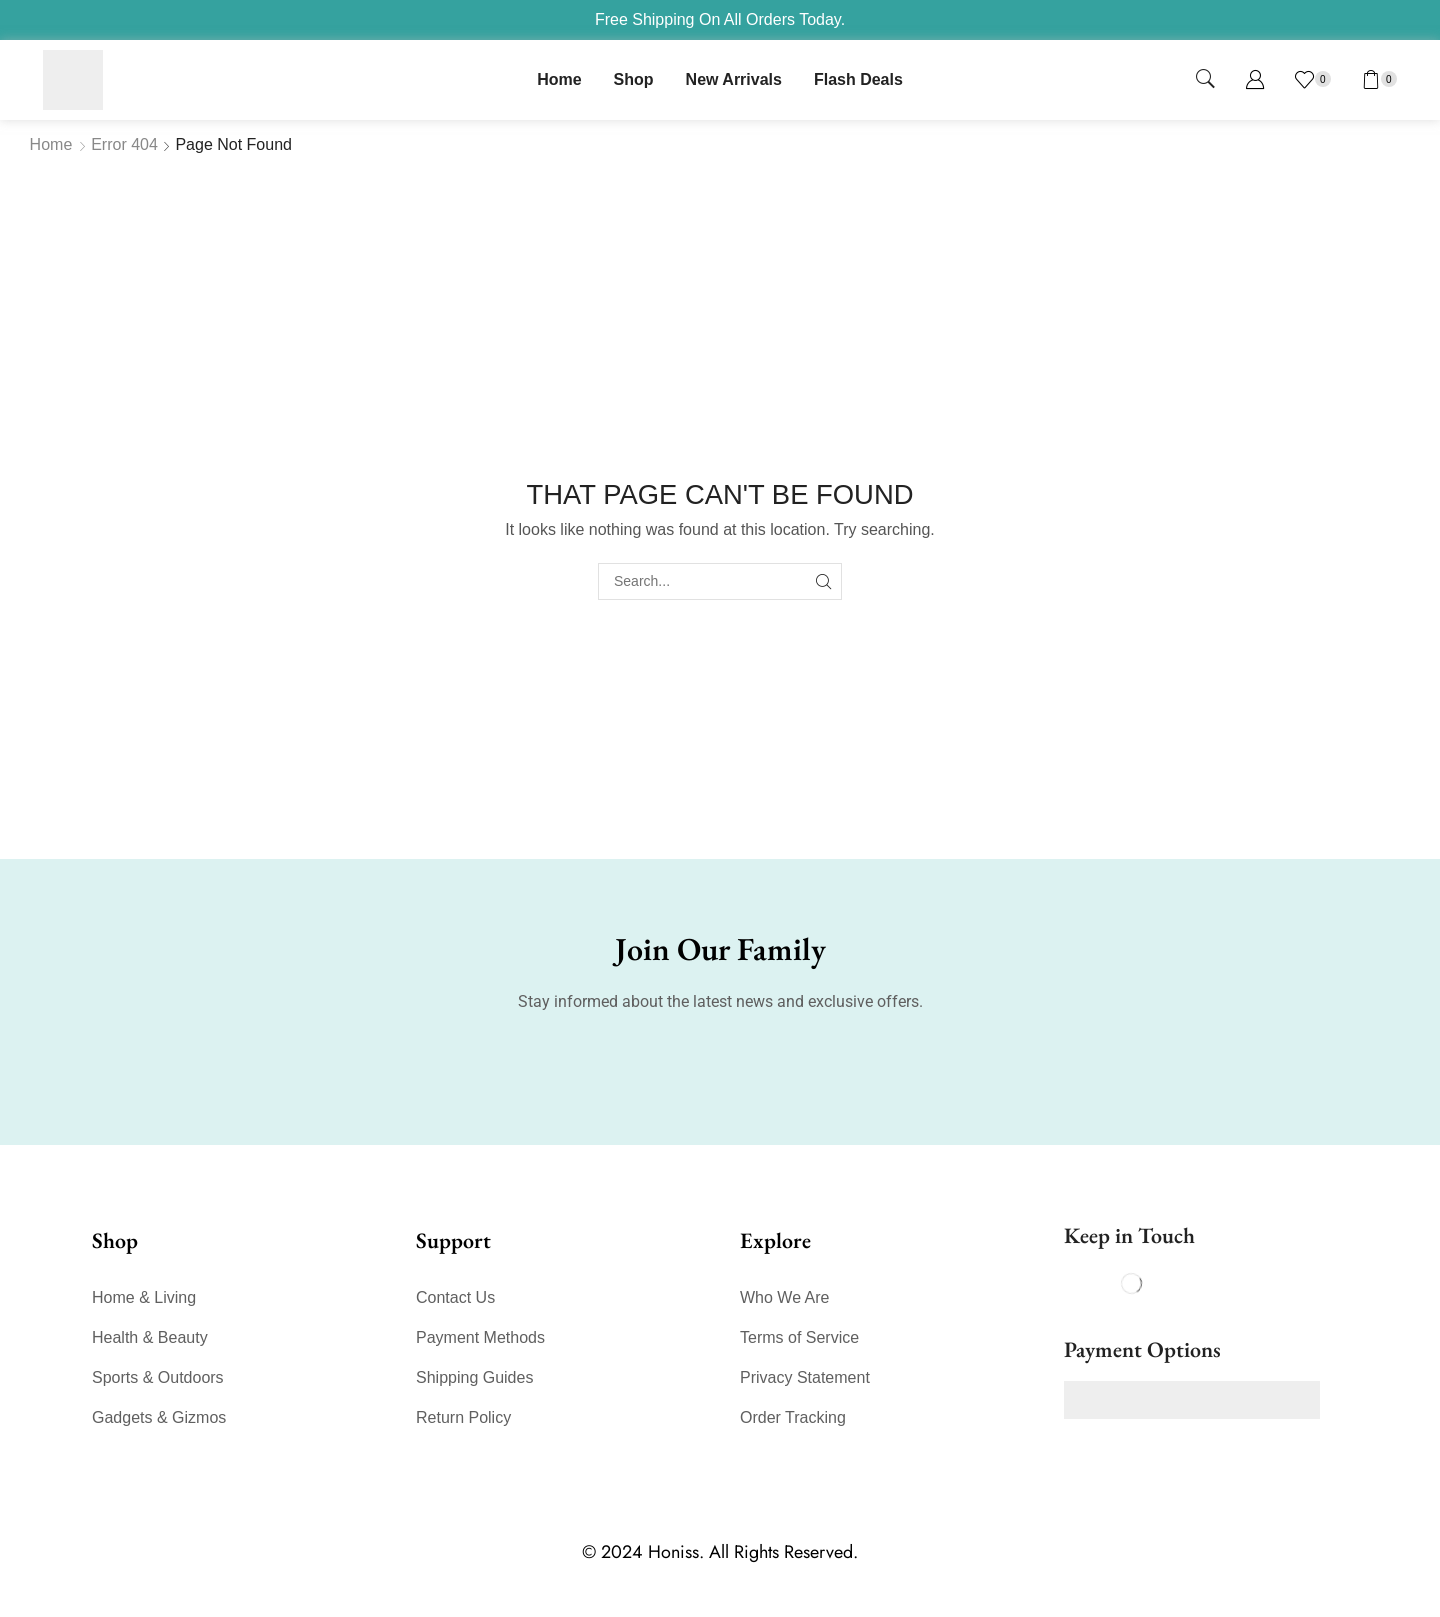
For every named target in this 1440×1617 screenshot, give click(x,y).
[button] (1205, 79)
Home (51, 144)
